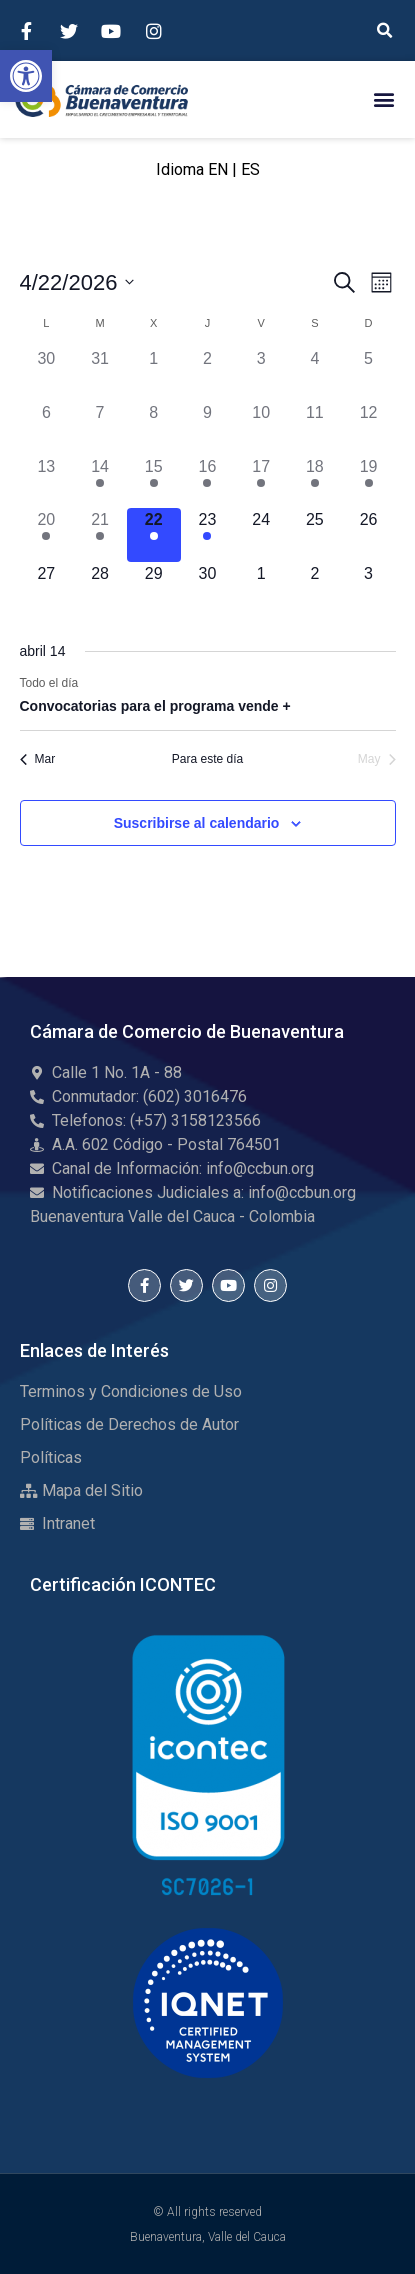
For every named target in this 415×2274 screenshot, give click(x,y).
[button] (26, 76)
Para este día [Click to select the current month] (207, 759)
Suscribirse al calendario (197, 823)
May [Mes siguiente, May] (377, 759)
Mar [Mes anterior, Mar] (38, 759)
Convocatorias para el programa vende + (155, 706)
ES (250, 169)
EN (218, 169)
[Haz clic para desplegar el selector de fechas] (77, 282)
